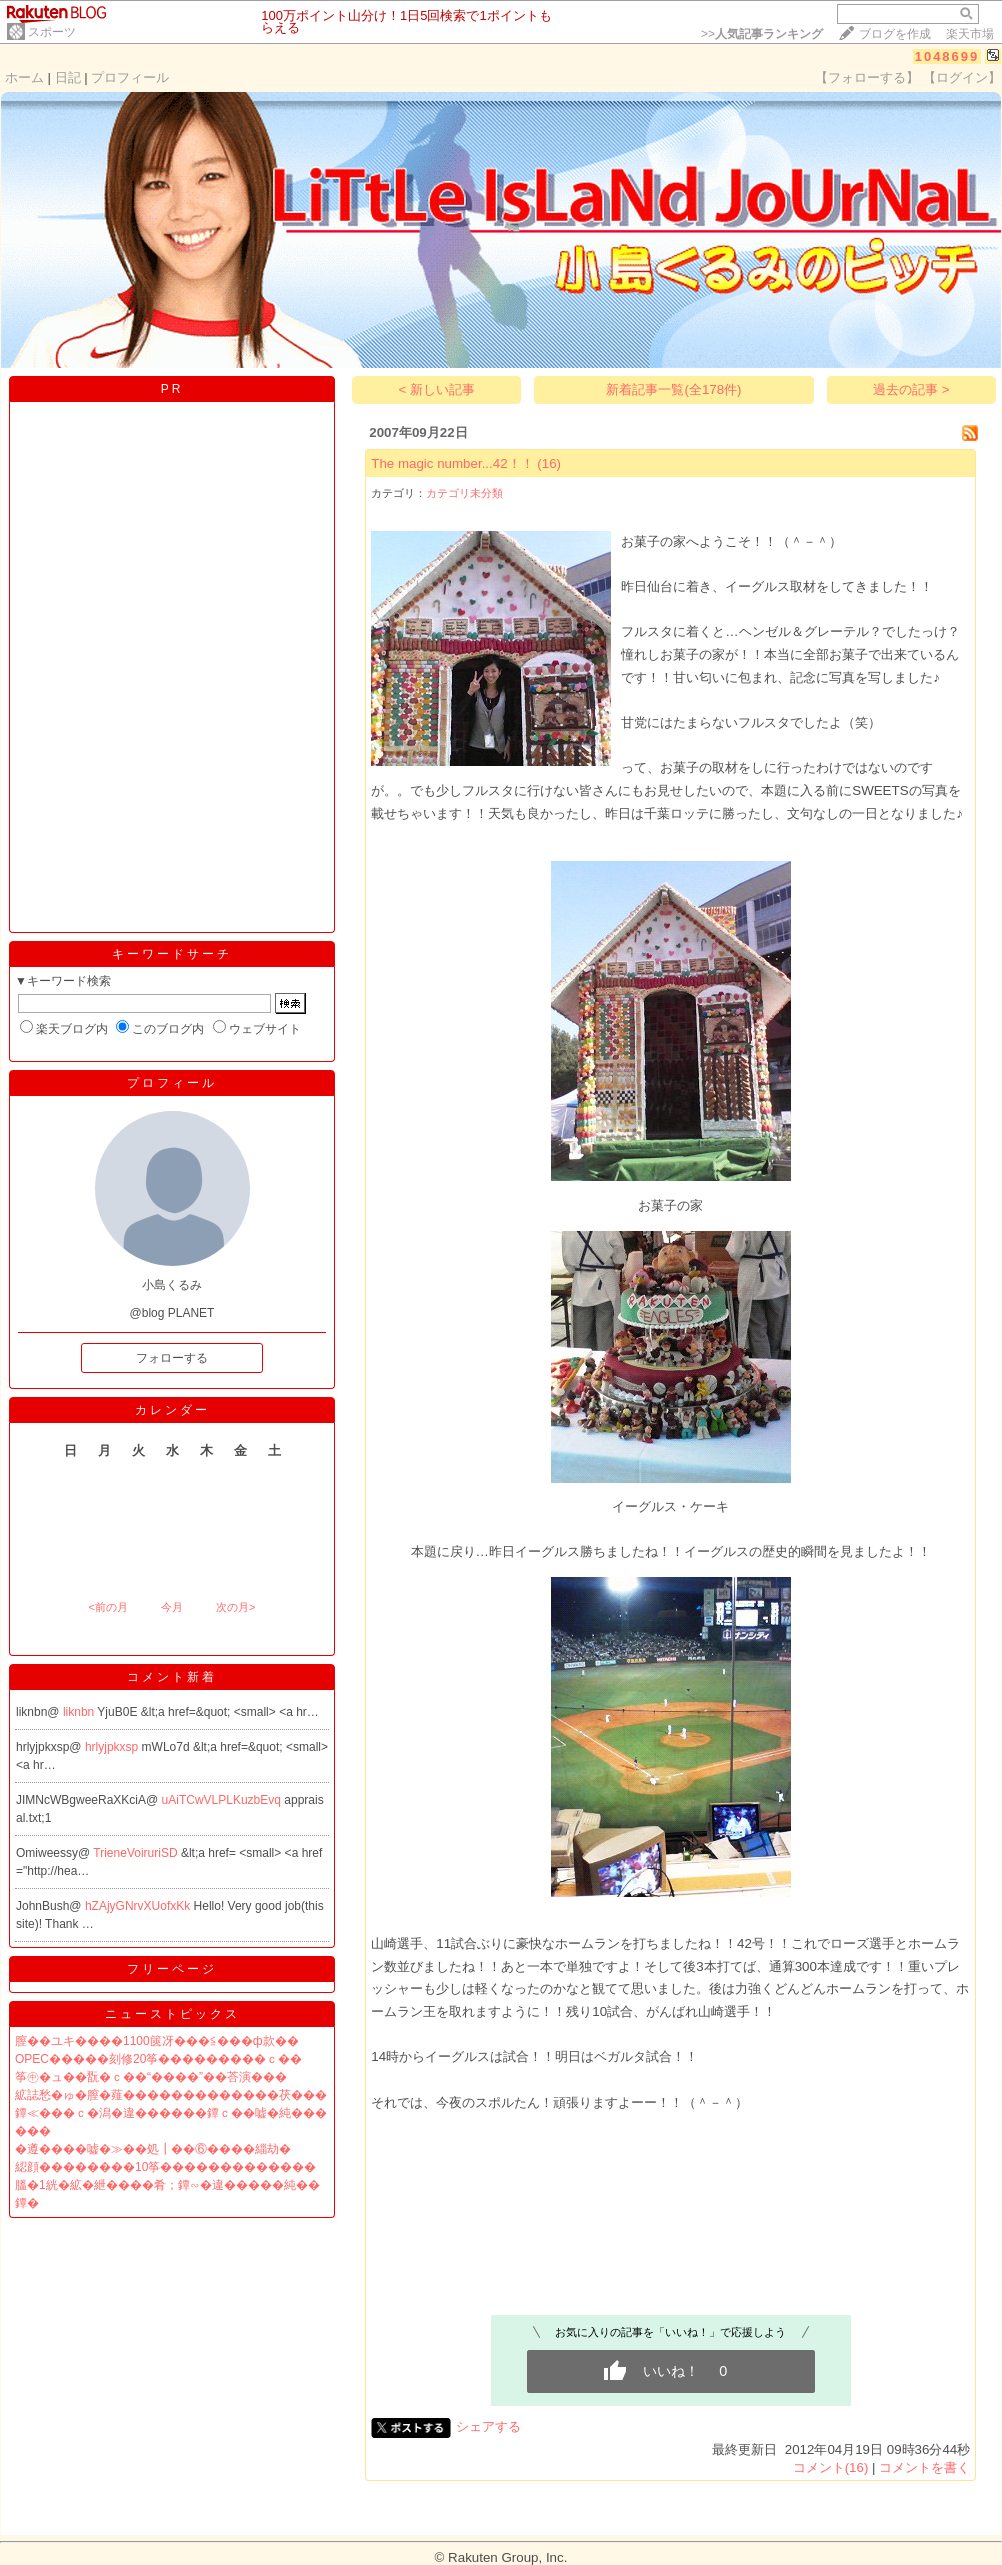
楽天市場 (970, 34)
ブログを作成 (895, 34)
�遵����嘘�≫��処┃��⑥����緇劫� (153, 2149)
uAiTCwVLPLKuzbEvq (223, 1800)
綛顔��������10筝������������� (165, 2167)
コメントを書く (924, 2467)
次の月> (235, 1607)
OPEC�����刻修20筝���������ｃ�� (158, 2059)
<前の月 (107, 1607)
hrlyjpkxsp (113, 1747)
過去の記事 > (911, 389)
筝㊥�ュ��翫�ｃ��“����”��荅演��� (151, 2077)
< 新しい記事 (437, 389)
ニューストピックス (172, 2014)
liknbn (80, 1712)
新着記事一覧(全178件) (673, 389)
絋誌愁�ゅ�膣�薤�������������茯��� (171, 2095)
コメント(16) (831, 2467)
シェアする (488, 2426)
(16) (549, 463)
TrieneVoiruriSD (137, 1853)
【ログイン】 (962, 77)
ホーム (24, 77)
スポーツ (52, 32)
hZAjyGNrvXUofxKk (139, 1906)
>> (762, 34)
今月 (172, 1607)
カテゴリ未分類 (464, 493)
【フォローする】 (867, 77)
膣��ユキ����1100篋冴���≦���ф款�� (157, 2041)
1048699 (947, 56)
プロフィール (130, 77)
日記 (68, 77)
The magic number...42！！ (452, 463)
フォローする (172, 1358)
